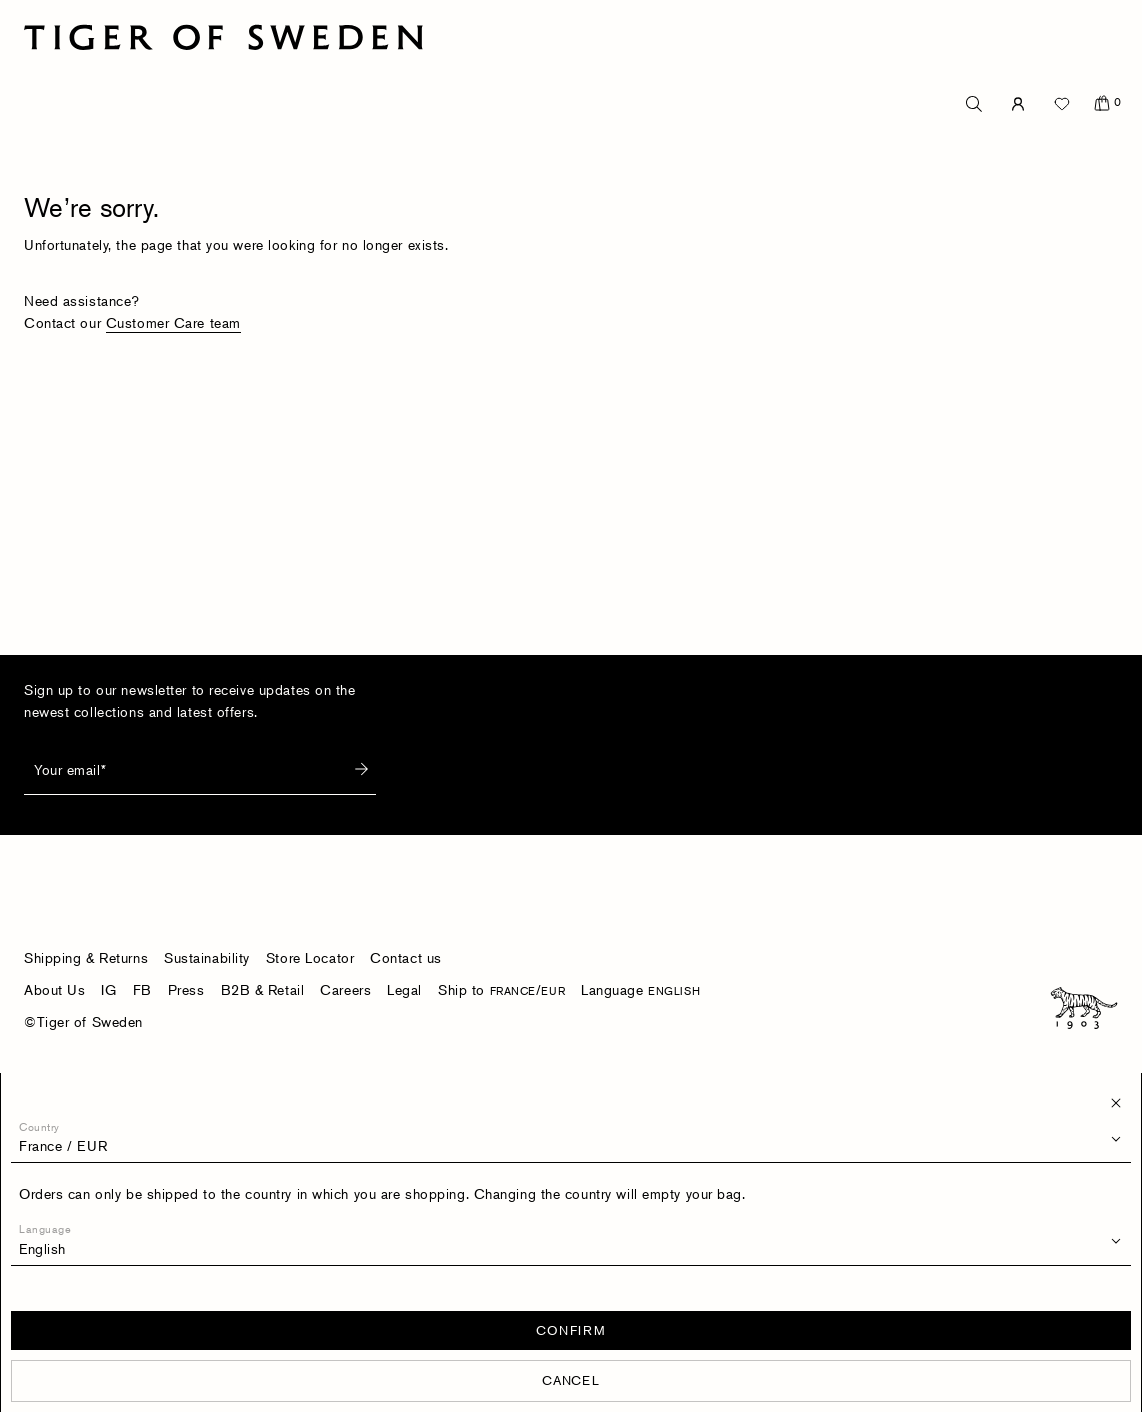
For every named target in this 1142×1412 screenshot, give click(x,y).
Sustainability (207, 957)
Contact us (406, 957)
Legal (404, 989)
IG (108, 989)
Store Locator (310, 957)
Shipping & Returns (86, 957)
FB (142, 989)
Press (186, 989)
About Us (54, 989)
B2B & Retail (263, 989)
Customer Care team (173, 322)
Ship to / (501, 989)
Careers (345, 989)
